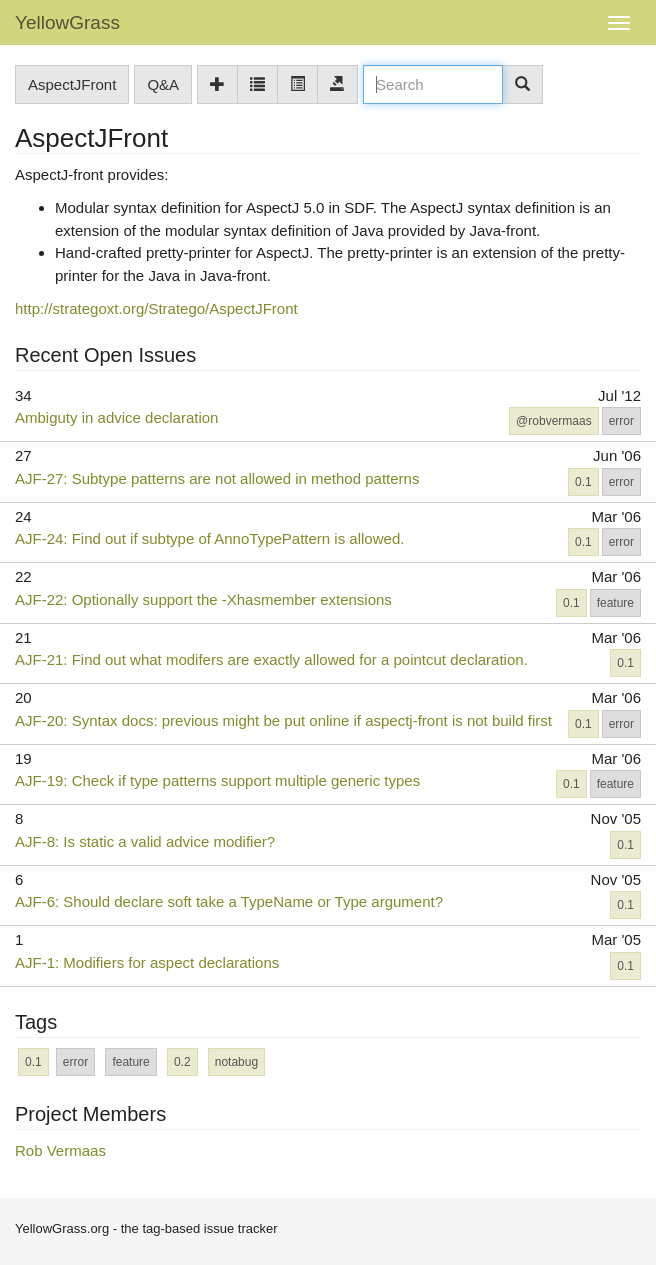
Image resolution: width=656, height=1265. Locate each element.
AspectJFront (72, 84)
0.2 (182, 1062)
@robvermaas (554, 421)
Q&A (163, 84)
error (621, 421)
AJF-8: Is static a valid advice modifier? (145, 841)
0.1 (583, 482)
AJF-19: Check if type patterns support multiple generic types (217, 780)
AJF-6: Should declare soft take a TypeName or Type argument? (229, 901)
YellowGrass (67, 22)
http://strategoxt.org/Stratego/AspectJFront (156, 308)
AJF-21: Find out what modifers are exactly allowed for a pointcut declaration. (271, 659)
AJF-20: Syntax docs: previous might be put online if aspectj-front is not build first (283, 720)
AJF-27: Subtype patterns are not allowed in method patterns (217, 478)
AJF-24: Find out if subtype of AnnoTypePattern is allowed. (209, 538)
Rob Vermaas (60, 1150)
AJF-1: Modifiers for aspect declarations (147, 962)
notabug (236, 1062)
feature (615, 603)
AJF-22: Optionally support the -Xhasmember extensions (203, 599)
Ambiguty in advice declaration (116, 417)
